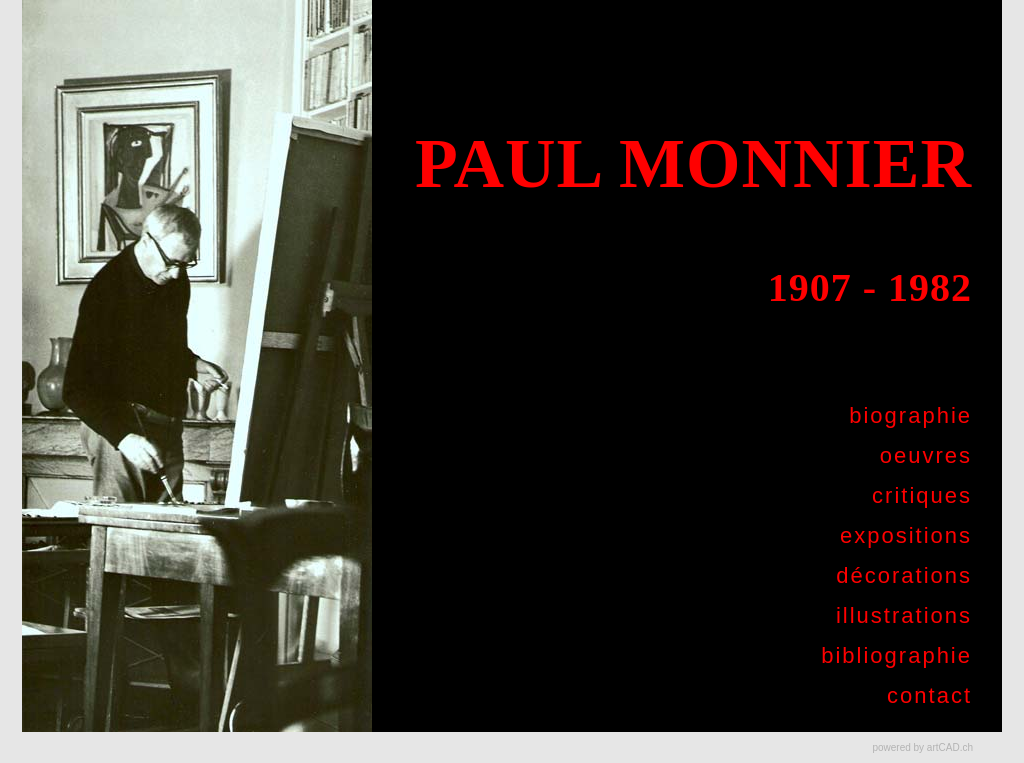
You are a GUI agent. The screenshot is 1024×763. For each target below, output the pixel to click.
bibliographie (896, 655)
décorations (904, 575)
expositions (906, 535)
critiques (922, 495)
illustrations (904, 615)
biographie (910, 415)
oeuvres (926, 455)
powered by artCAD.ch (922, 747)
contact (929, 695)
